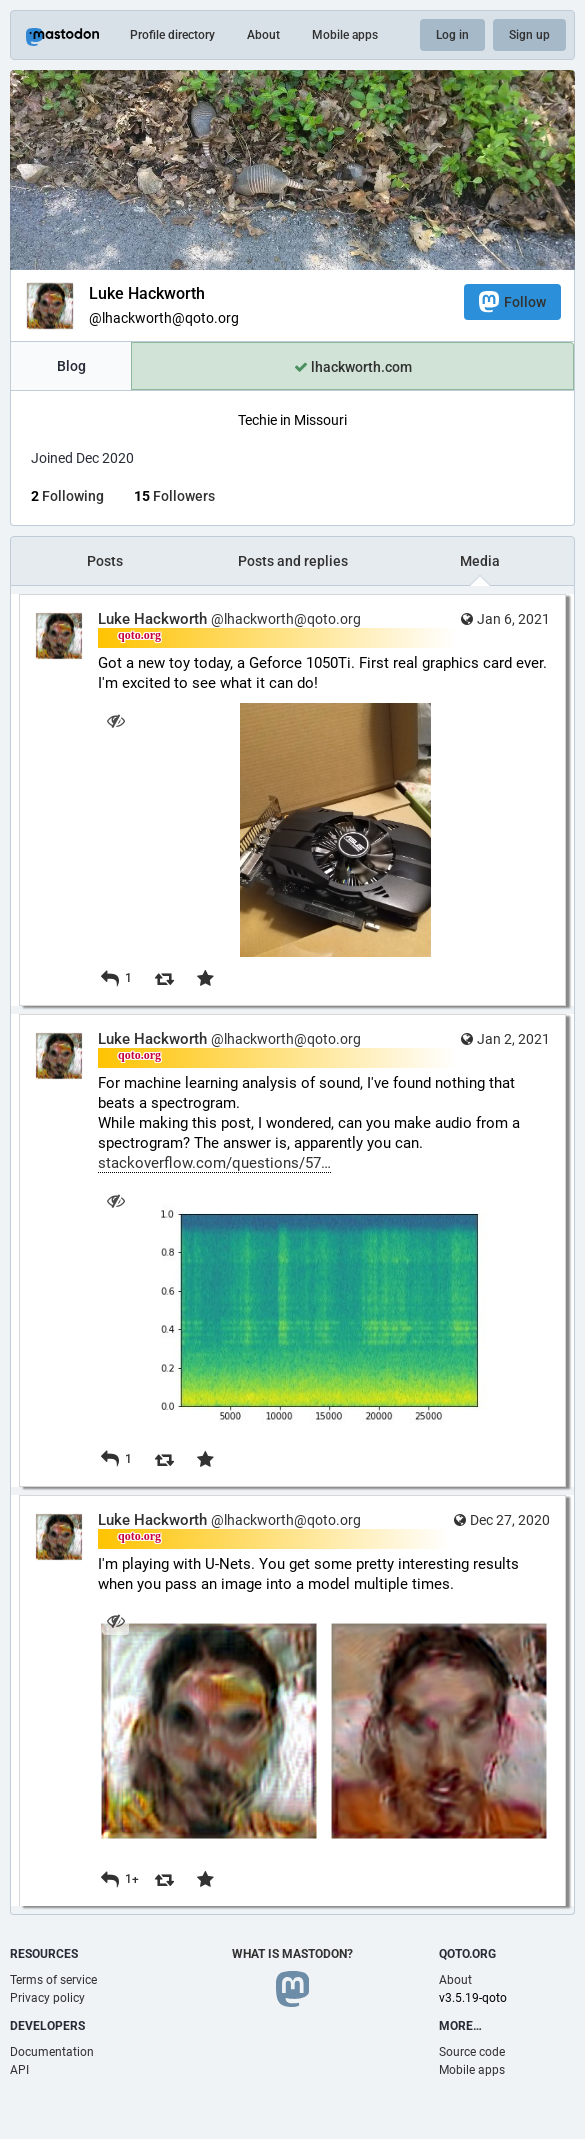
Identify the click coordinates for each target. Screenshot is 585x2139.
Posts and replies (293, 561)
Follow (512, 301)
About (263, 35)
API (19, 2070)
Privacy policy (47, 1998)
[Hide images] (115, 1621)
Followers (174, 496)
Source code (472, 2052)
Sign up (529, 35)
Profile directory (172, 35)
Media (480, 561)
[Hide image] (115, 720)
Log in (452, 35)
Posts (105, 561)
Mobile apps (345, 35)
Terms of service (53, 1980)
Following (67, 496)
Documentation (52, 2052)
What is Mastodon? (292, 1954)
